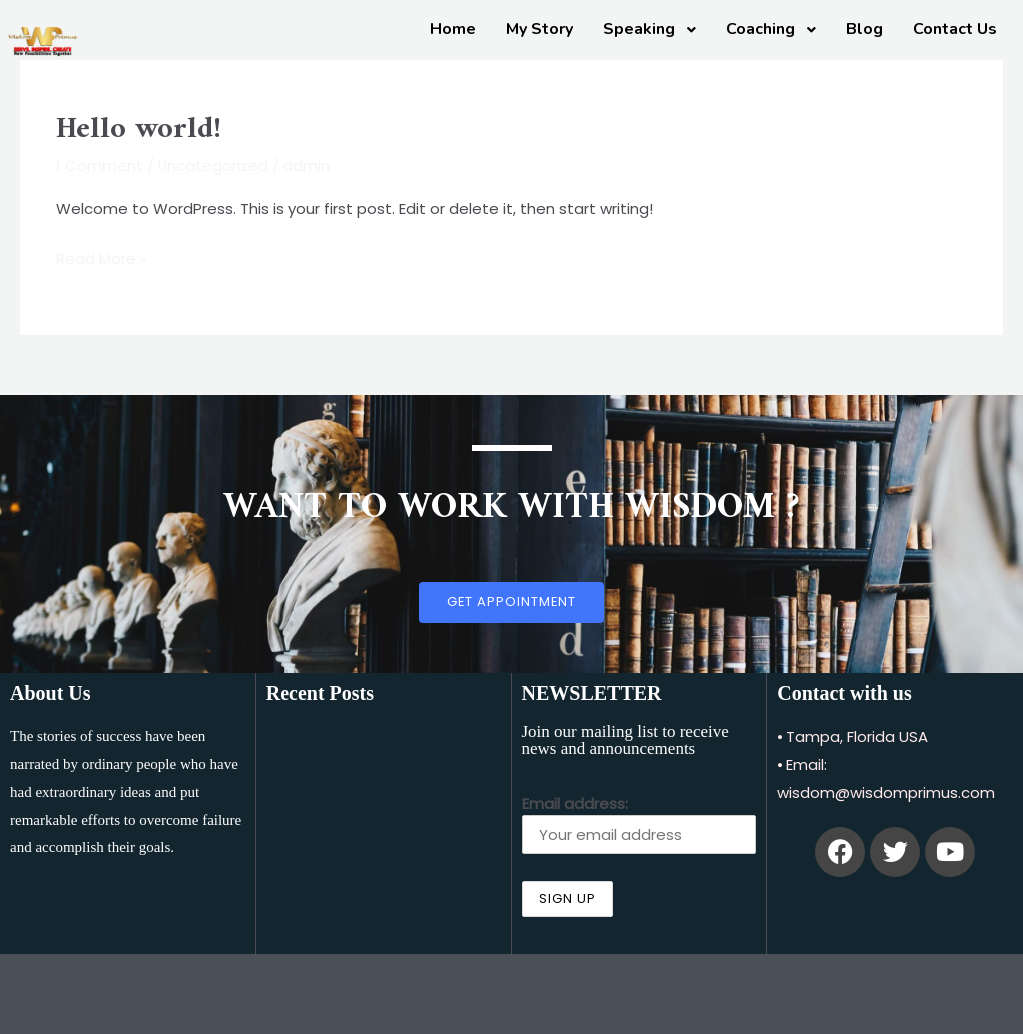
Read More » (101, 257)
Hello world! (138, 129)
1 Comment (99, 165)
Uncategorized (213, 165)
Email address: (639, 823)
